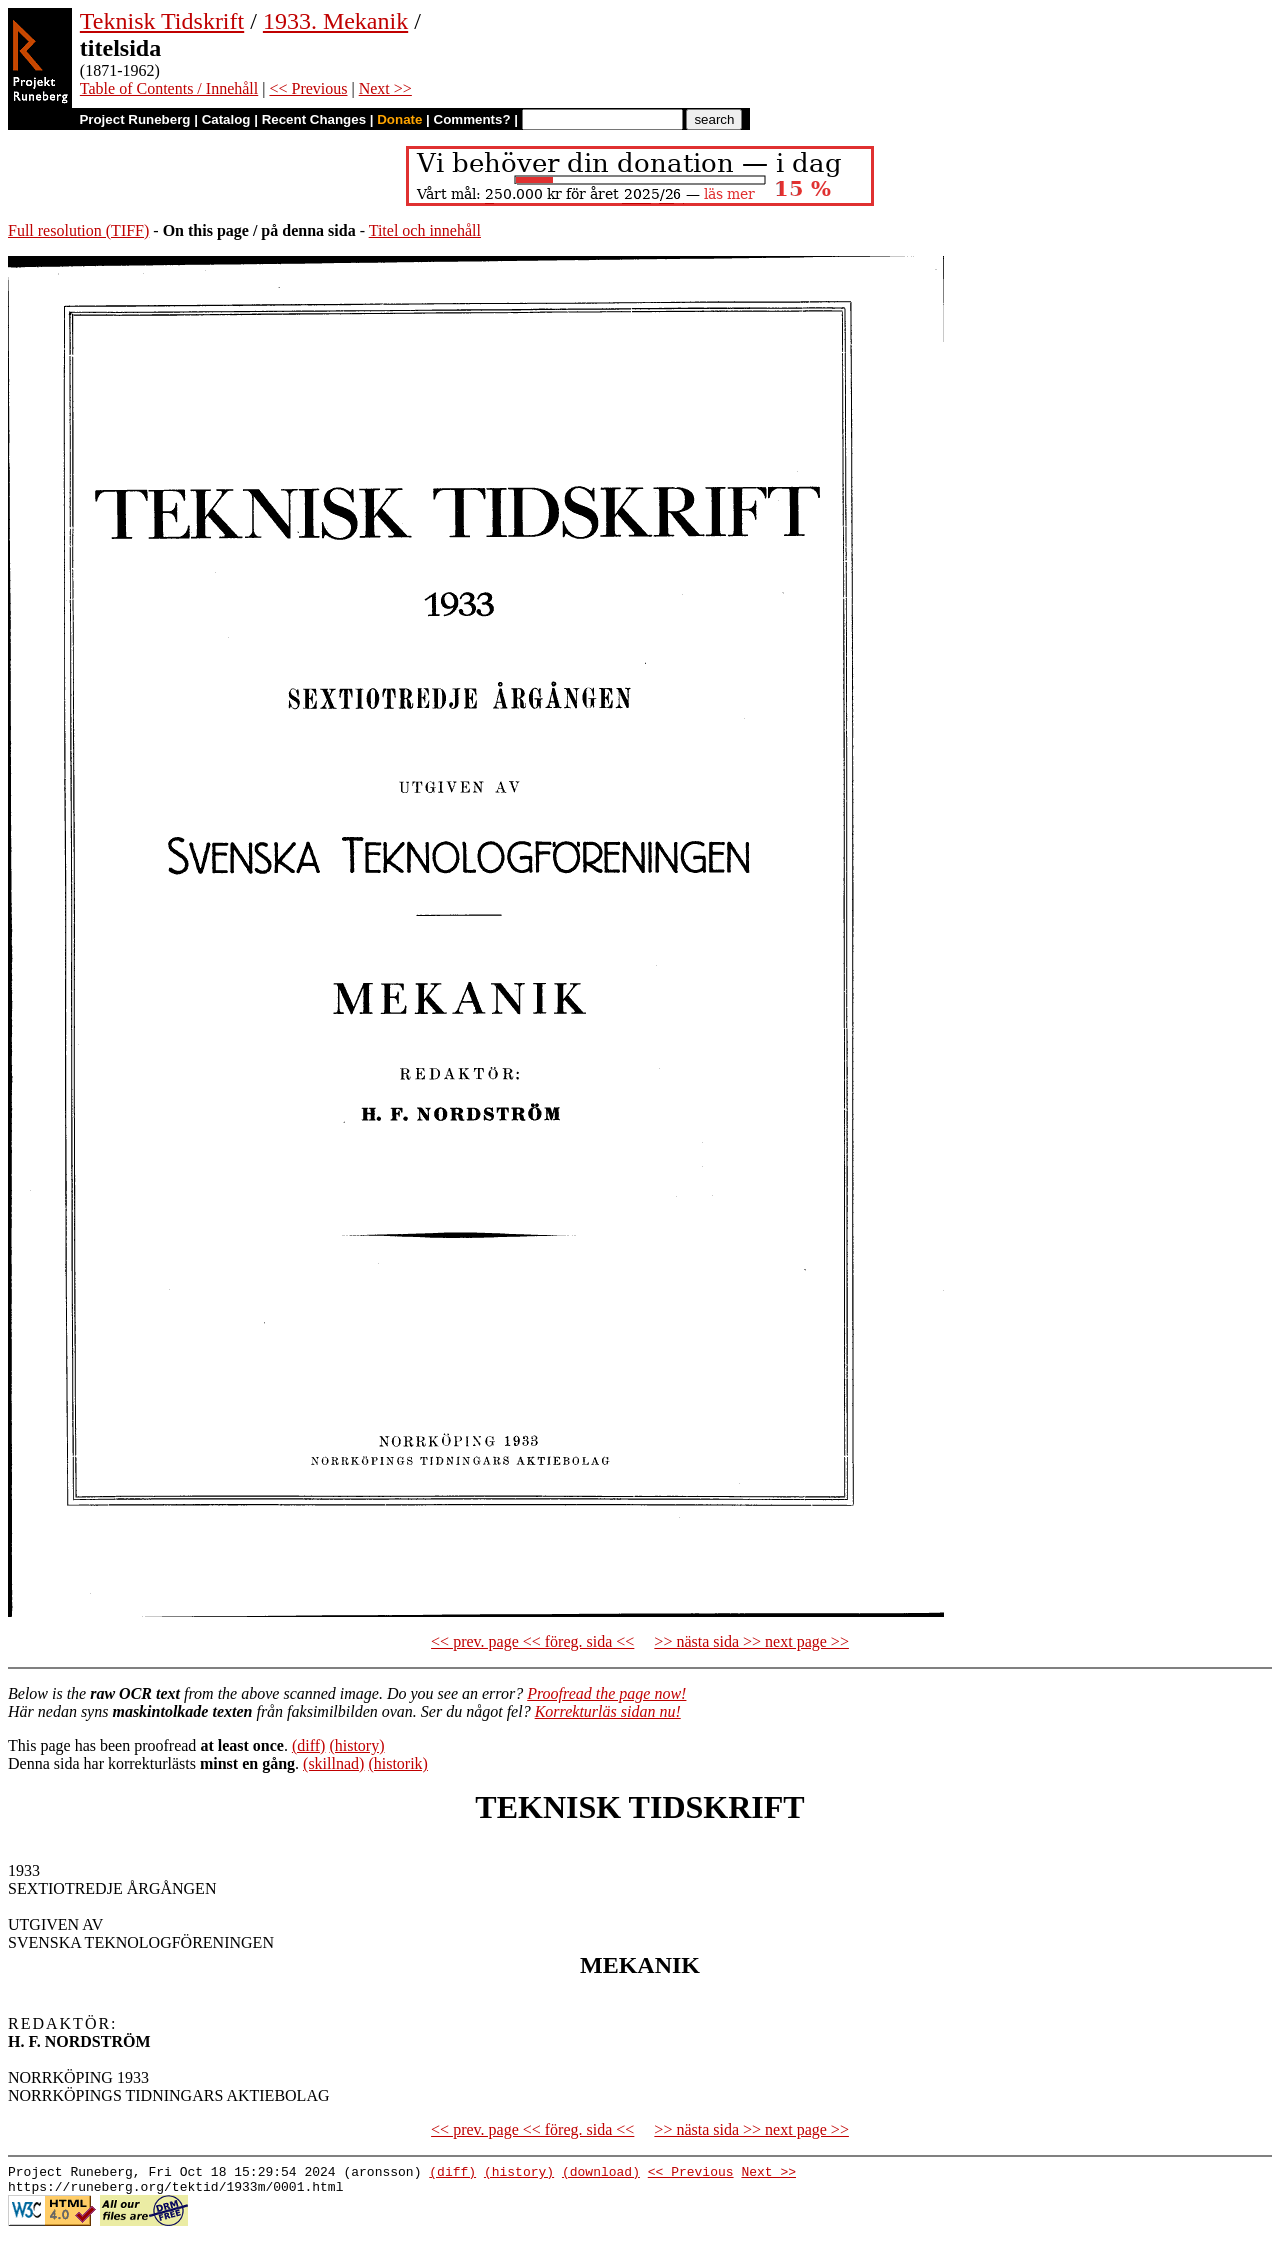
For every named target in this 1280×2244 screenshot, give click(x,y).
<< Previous (308, 88)
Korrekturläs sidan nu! (608, 1711)
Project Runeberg (134, 119)
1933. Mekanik (335, 21)
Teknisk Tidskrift (162, 21)
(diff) (308, 1745)
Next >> (385, 88)
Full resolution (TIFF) (78, 230)
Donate (399, 119)
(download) (601, 2174)
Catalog (226, 119)
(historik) (398, 1763)
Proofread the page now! (606, 1693)
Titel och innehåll (425, 230)
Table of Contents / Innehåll (169, 88)
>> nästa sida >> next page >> (751, 1641)
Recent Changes (314, 119)
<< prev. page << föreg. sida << (532, 1641)
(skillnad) (333, 1763)
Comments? (472, 119)
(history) (356, 1745)
